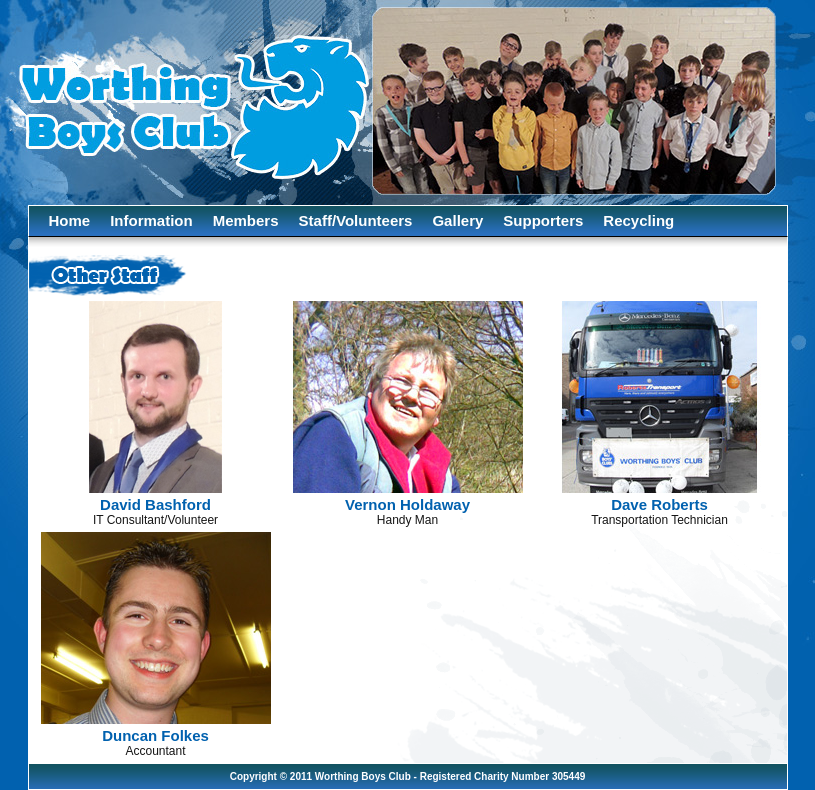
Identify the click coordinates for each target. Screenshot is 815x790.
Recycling (638, 220)
